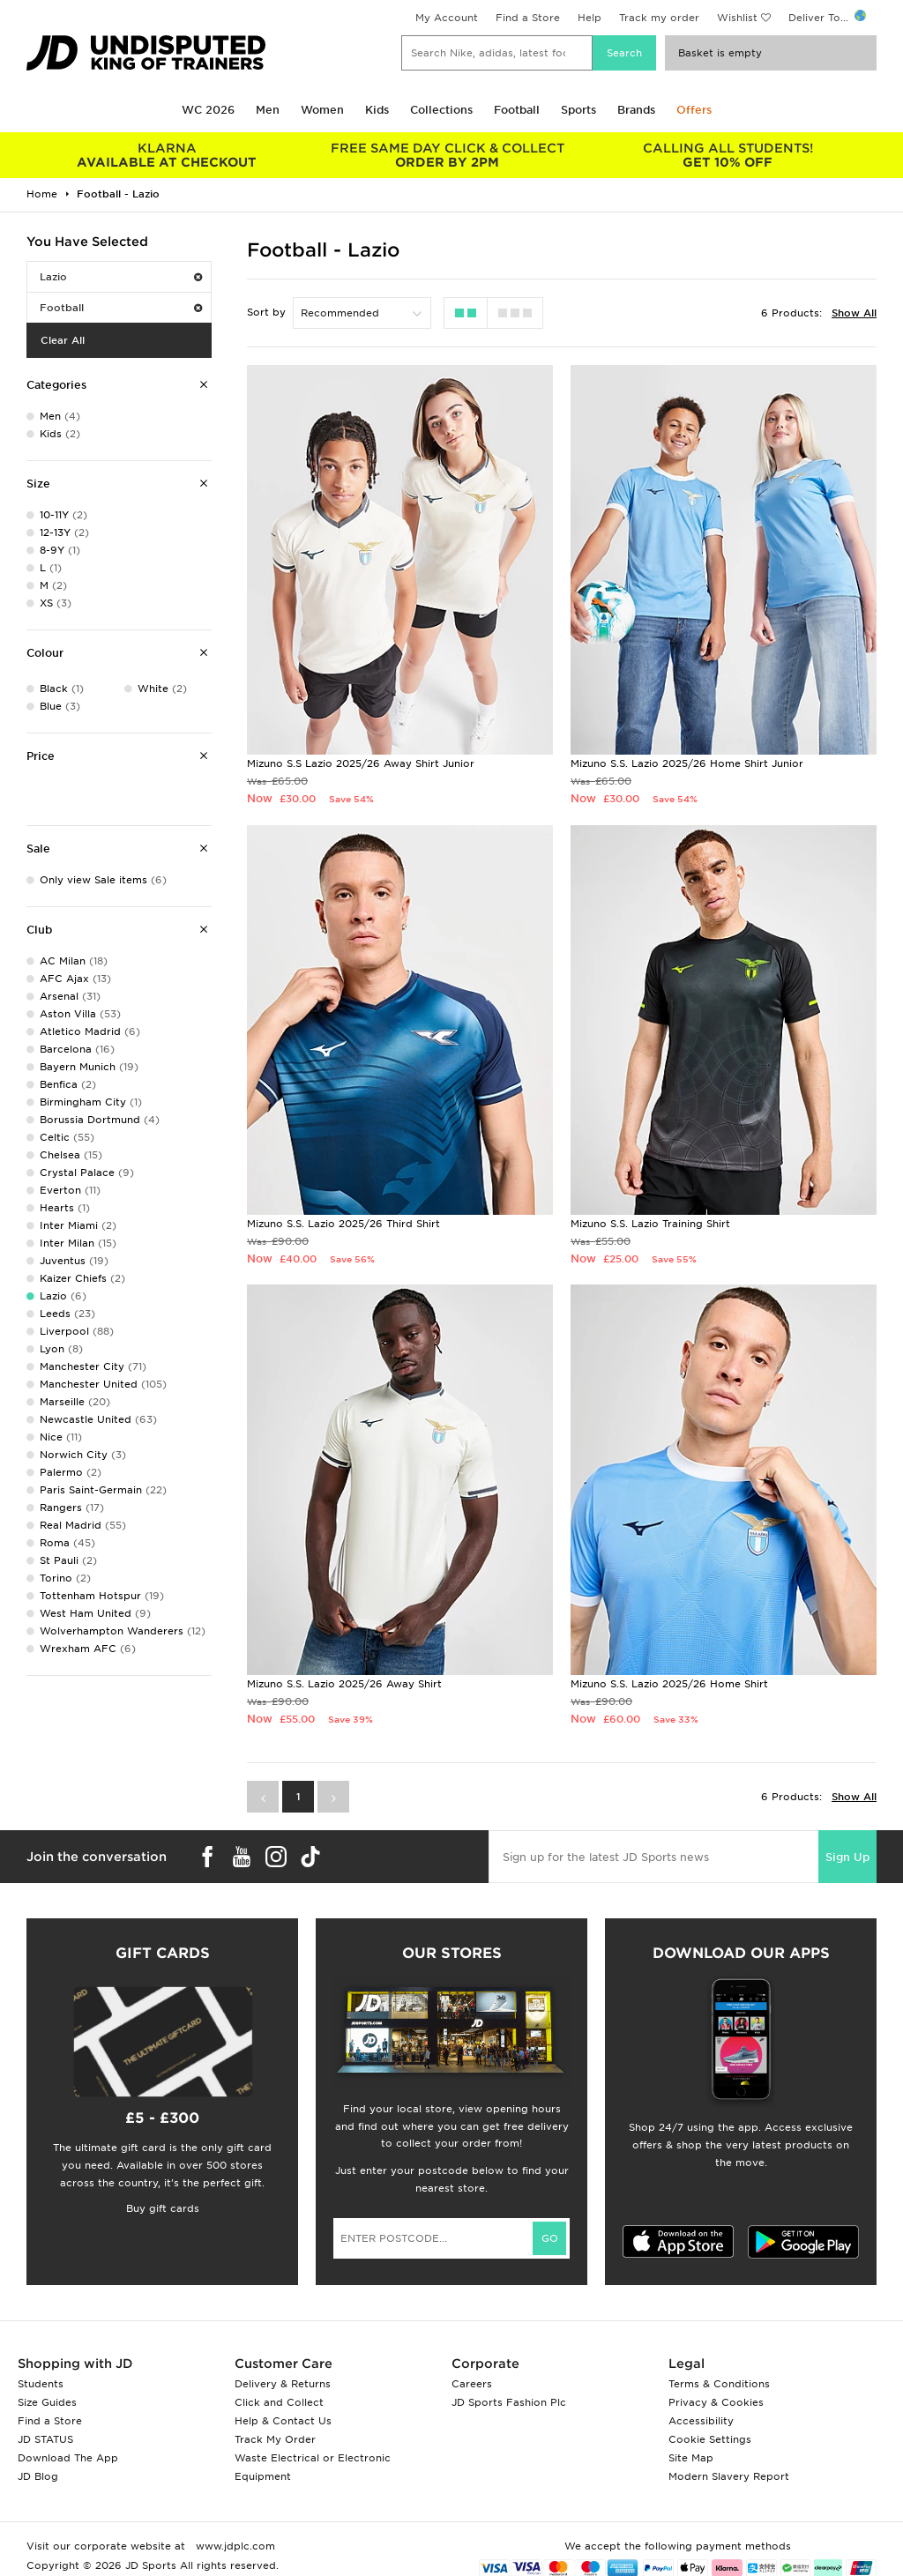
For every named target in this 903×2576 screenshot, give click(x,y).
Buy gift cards (162, 2208)
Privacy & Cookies (716, 2402)
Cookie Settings (709, 2439)
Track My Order (275, 2439)
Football (517, 109)
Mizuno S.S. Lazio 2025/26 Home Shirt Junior (687, 763)
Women (322, 109)
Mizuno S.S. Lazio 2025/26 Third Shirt (343, 1223)
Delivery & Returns (283, 2384)
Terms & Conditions (719, 2384)
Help (589, 17)
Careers (472, 2384)
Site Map (690, 2458)
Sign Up (847, 1857)
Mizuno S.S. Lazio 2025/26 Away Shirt (344, 1684)
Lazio (121, 277)
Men (268, 109)
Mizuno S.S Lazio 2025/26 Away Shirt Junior (360, 763)
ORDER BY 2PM (447, 155)
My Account (446, 17)
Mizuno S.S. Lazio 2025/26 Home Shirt (669, 1684)
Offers (694, 109)
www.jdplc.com (233, 2546)
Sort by (266, 312)
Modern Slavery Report (728, 2476)
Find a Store (528, 17)
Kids (377, 109)
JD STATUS (45, 2439)
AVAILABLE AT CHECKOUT (166, 155)
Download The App (68, 2458)
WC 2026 (208, 109)
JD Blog (38, 2476)
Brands (636, 109)
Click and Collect (279, 2402)
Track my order (659, 17)
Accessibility (701, 2421)
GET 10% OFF (727, 155)
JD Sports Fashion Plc (509, 2402)
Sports (578, 109)
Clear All (63, 340)
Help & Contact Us (283, 2421)
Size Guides (47, 2402)
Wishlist (737, 17)
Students (40, 2384)
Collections (441, 109)
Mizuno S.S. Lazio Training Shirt (650, 1223)
